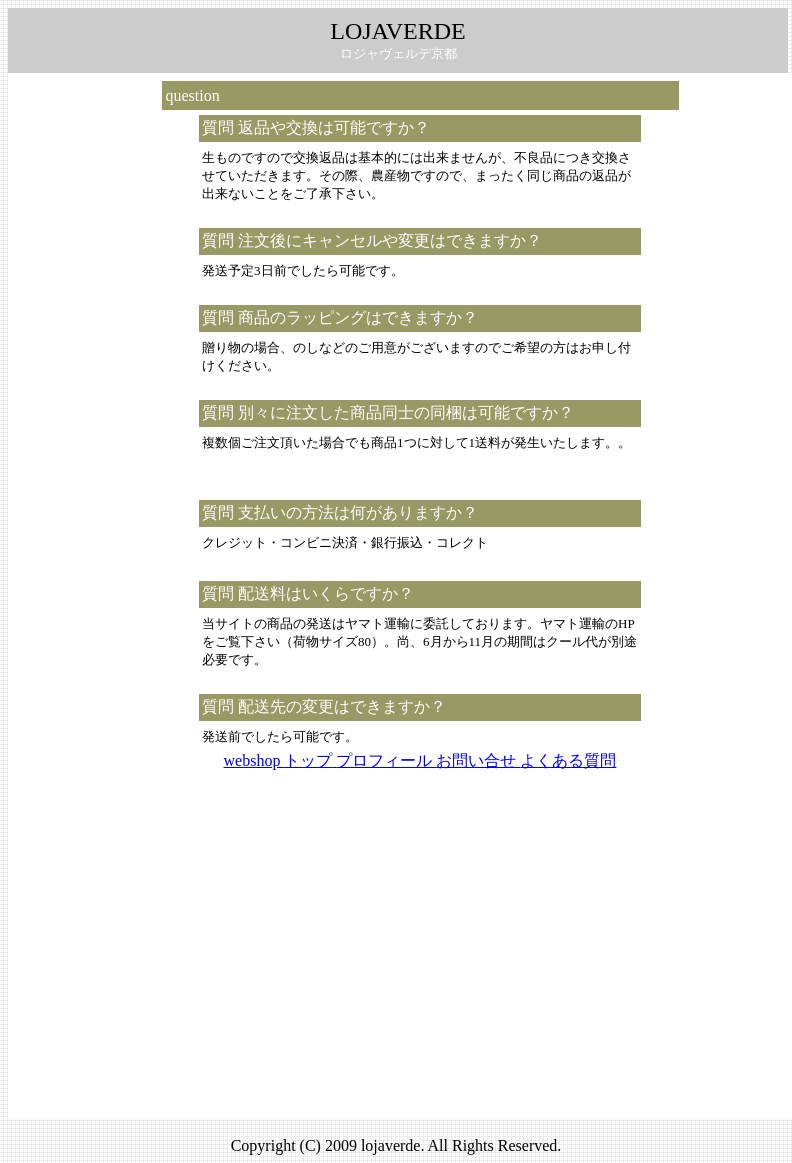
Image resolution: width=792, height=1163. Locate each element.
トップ (310, 760)
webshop (254, 760)
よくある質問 (568, 760)
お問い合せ (478, 760)
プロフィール (386, 760)
